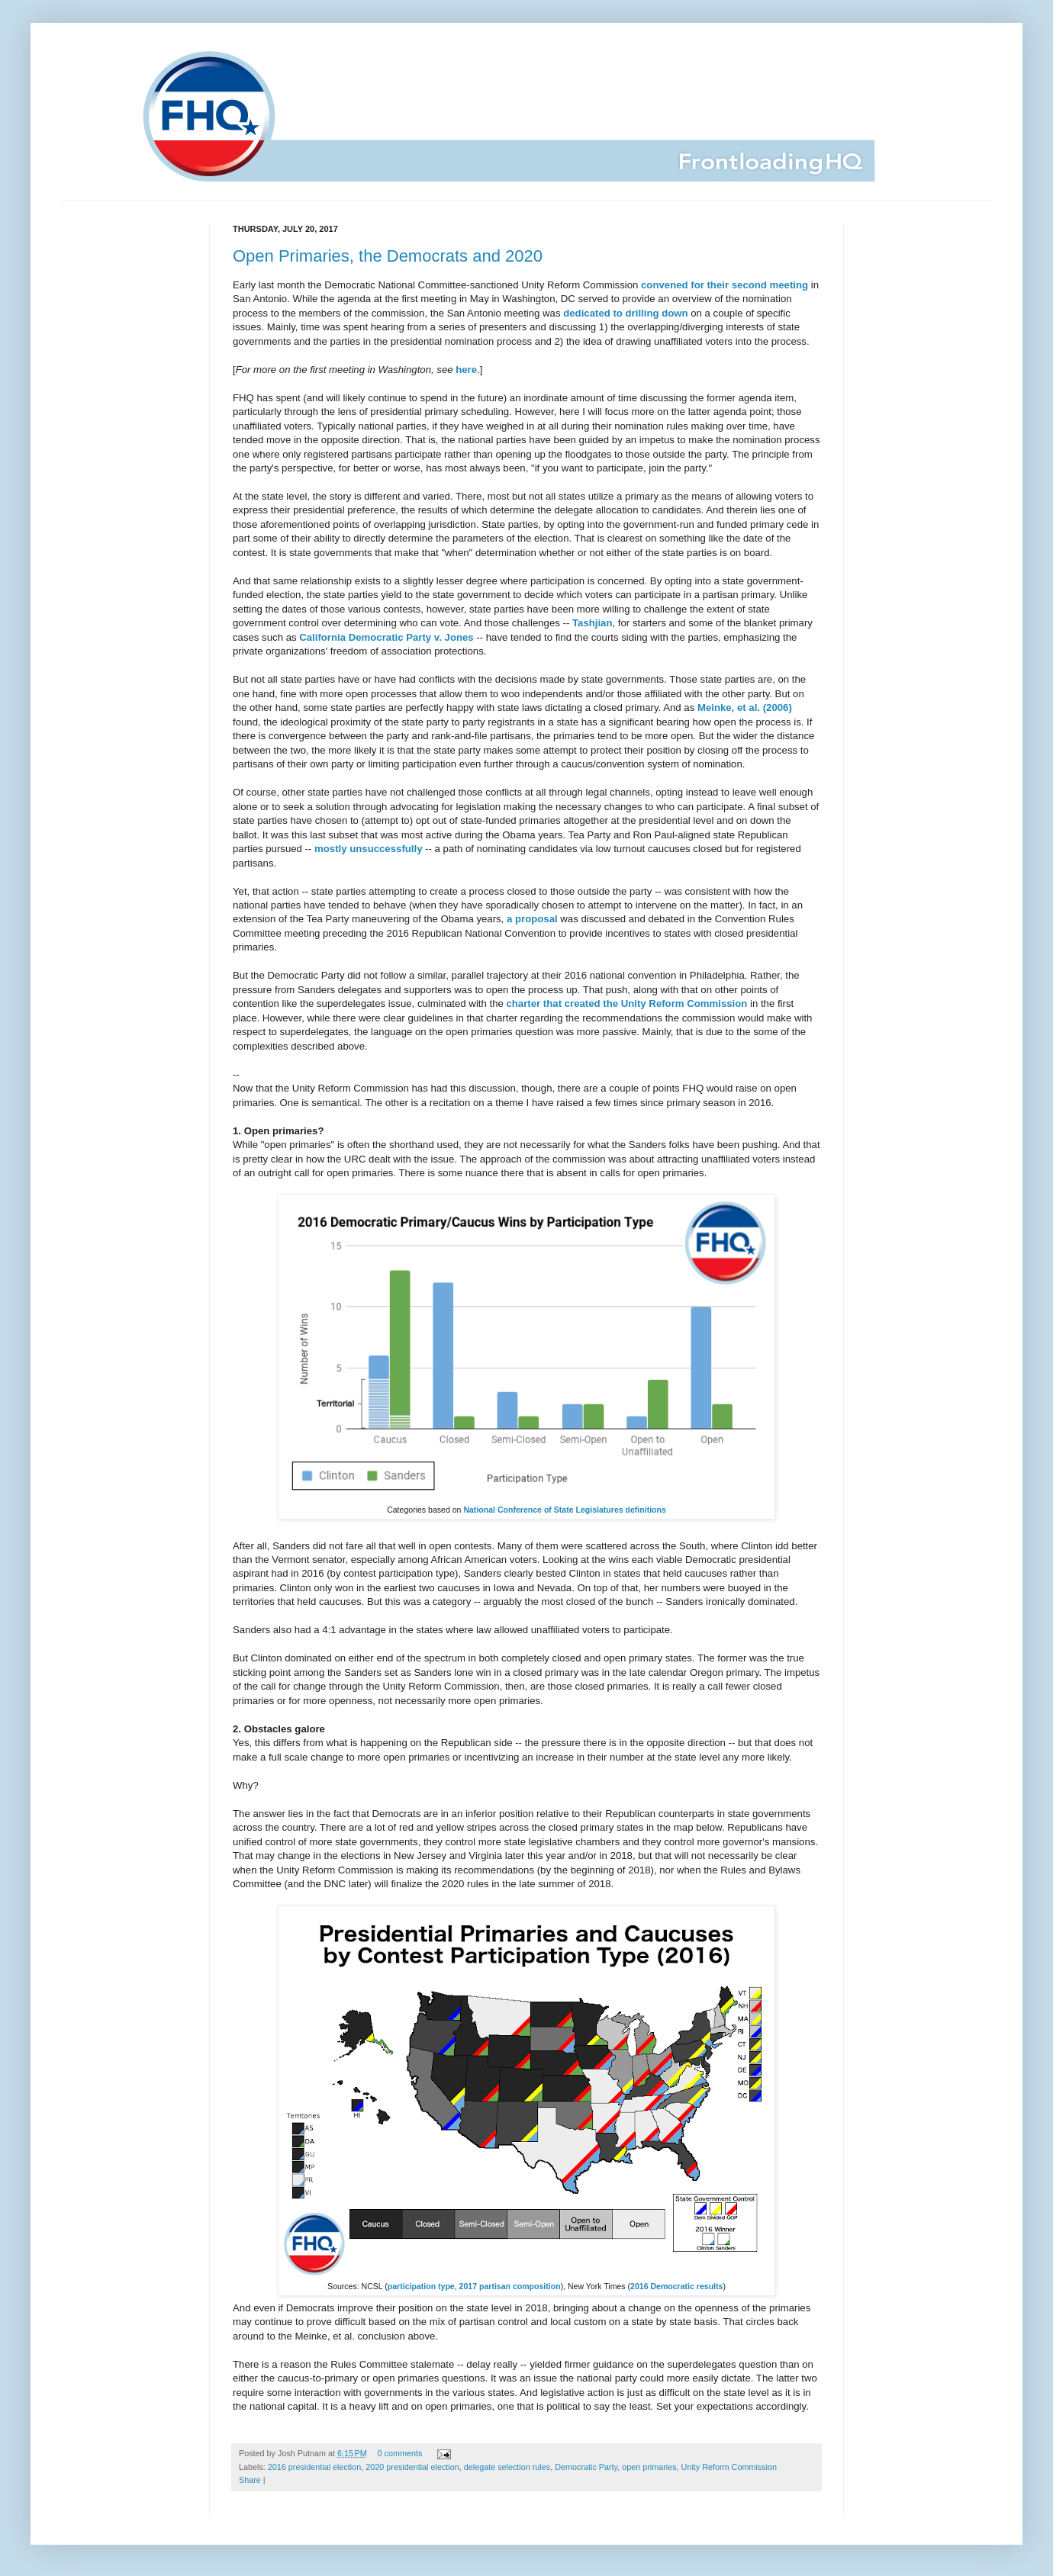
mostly (330, 848)
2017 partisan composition (510, 2286)
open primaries (649, 2466)
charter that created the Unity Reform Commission (626, 1003)
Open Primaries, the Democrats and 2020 (388, 255)
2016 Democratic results (676, 2286)
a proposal (532, 919)
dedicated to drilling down (625, 313)
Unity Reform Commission (729, 2466)
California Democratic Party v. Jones (386, 637)
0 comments (400, 2453)
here (466, 369)
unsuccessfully (385, 848)
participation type (421, 2286)
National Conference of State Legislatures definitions (564, 1509)
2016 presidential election (314, 2466)
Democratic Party (586, 2466)
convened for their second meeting (724, 285)
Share (250, 2479)
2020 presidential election (412, 2466)
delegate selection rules (507, 2466)
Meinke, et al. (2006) (744, 707)
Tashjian (592, 623)
